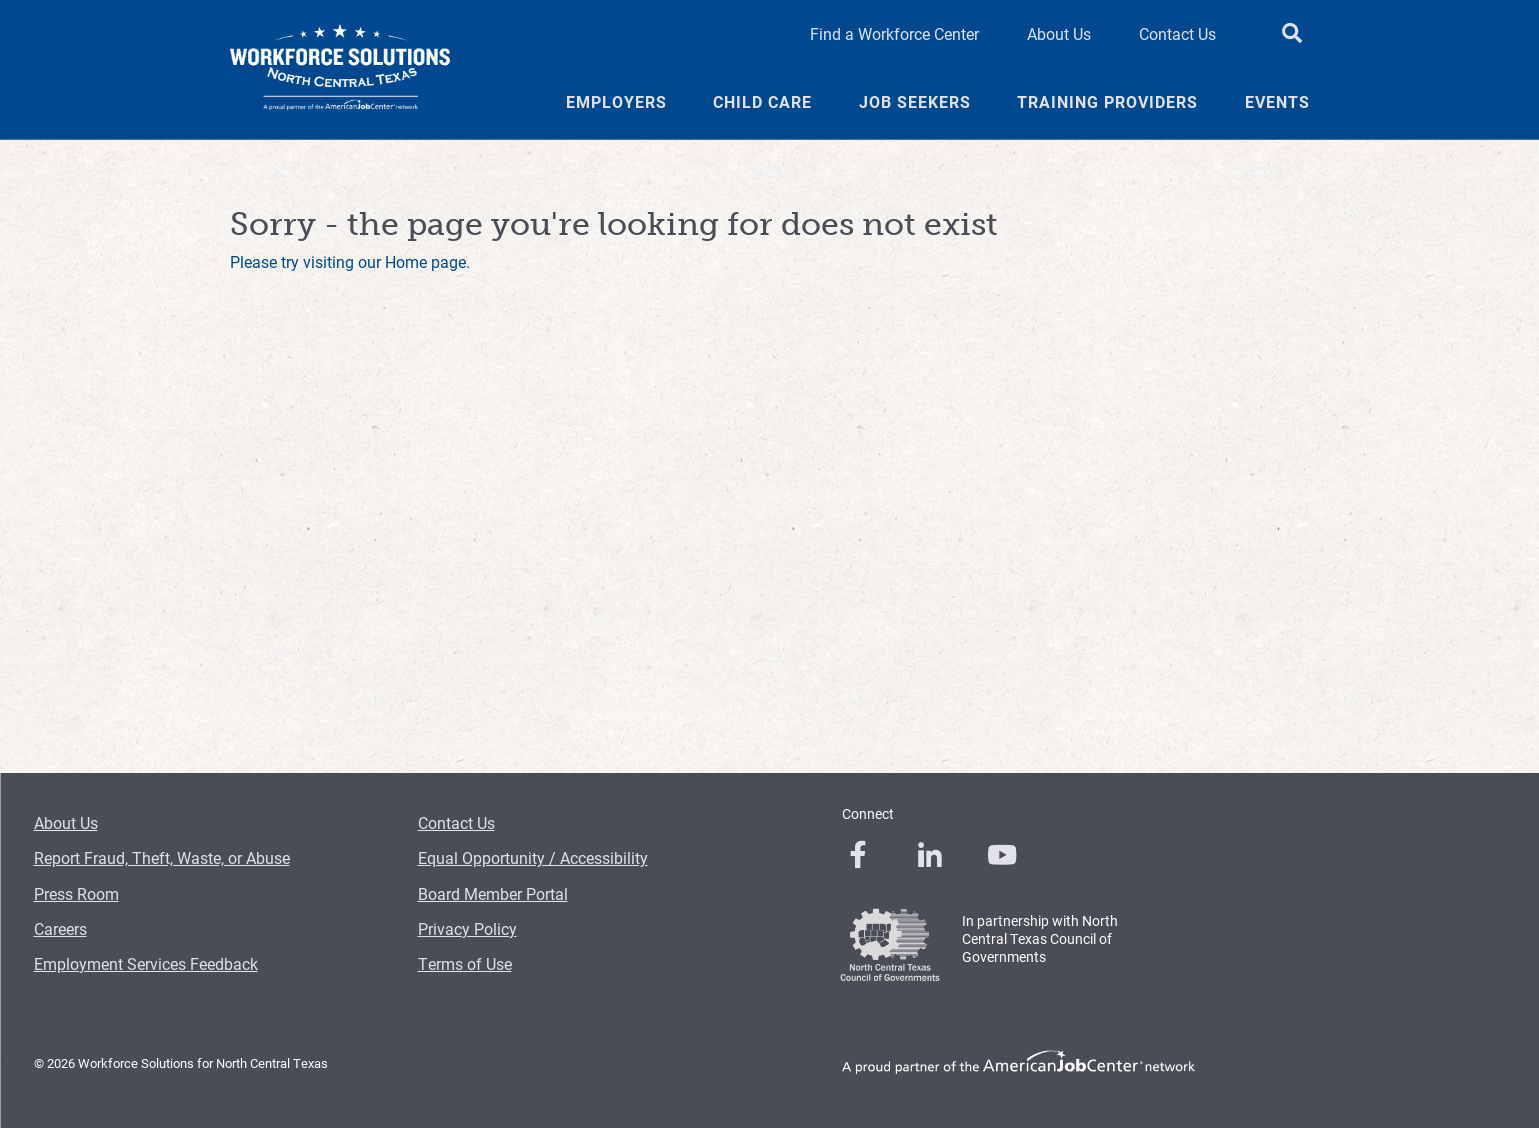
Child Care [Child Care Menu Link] (762, 102)
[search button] (1292, 34)
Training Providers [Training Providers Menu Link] (1107, 102)
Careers (60, 928)
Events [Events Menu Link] (1277, 102)
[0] (858, 855)
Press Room (76, 893)
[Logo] (340, 70)
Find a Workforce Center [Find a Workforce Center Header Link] (894, 33)
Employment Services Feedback (146, 963)
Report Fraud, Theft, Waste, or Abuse (162, 857)
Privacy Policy (467, 928)
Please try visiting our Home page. (350, 261)
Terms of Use (465, 963)
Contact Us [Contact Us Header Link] (1177, 33)
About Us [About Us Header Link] (1059, 33)
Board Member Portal (493, 893)
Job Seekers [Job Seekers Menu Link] (915, 102)
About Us (66, 822)
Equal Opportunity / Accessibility (533, 857)
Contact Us (456, 822)
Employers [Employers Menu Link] (616, 102)
